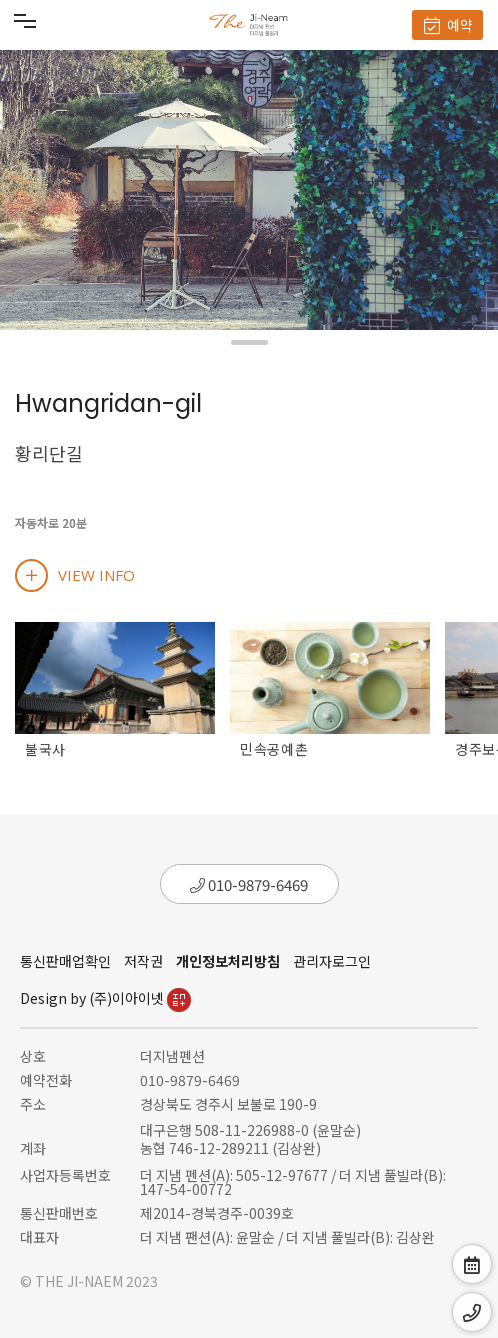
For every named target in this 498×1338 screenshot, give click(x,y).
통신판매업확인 (65, 961)
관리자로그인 (332, 961)
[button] (249, 342)
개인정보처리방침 (228, 961)
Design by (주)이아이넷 (105, 998)
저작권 (143, 961)
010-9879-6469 (249, 884)
